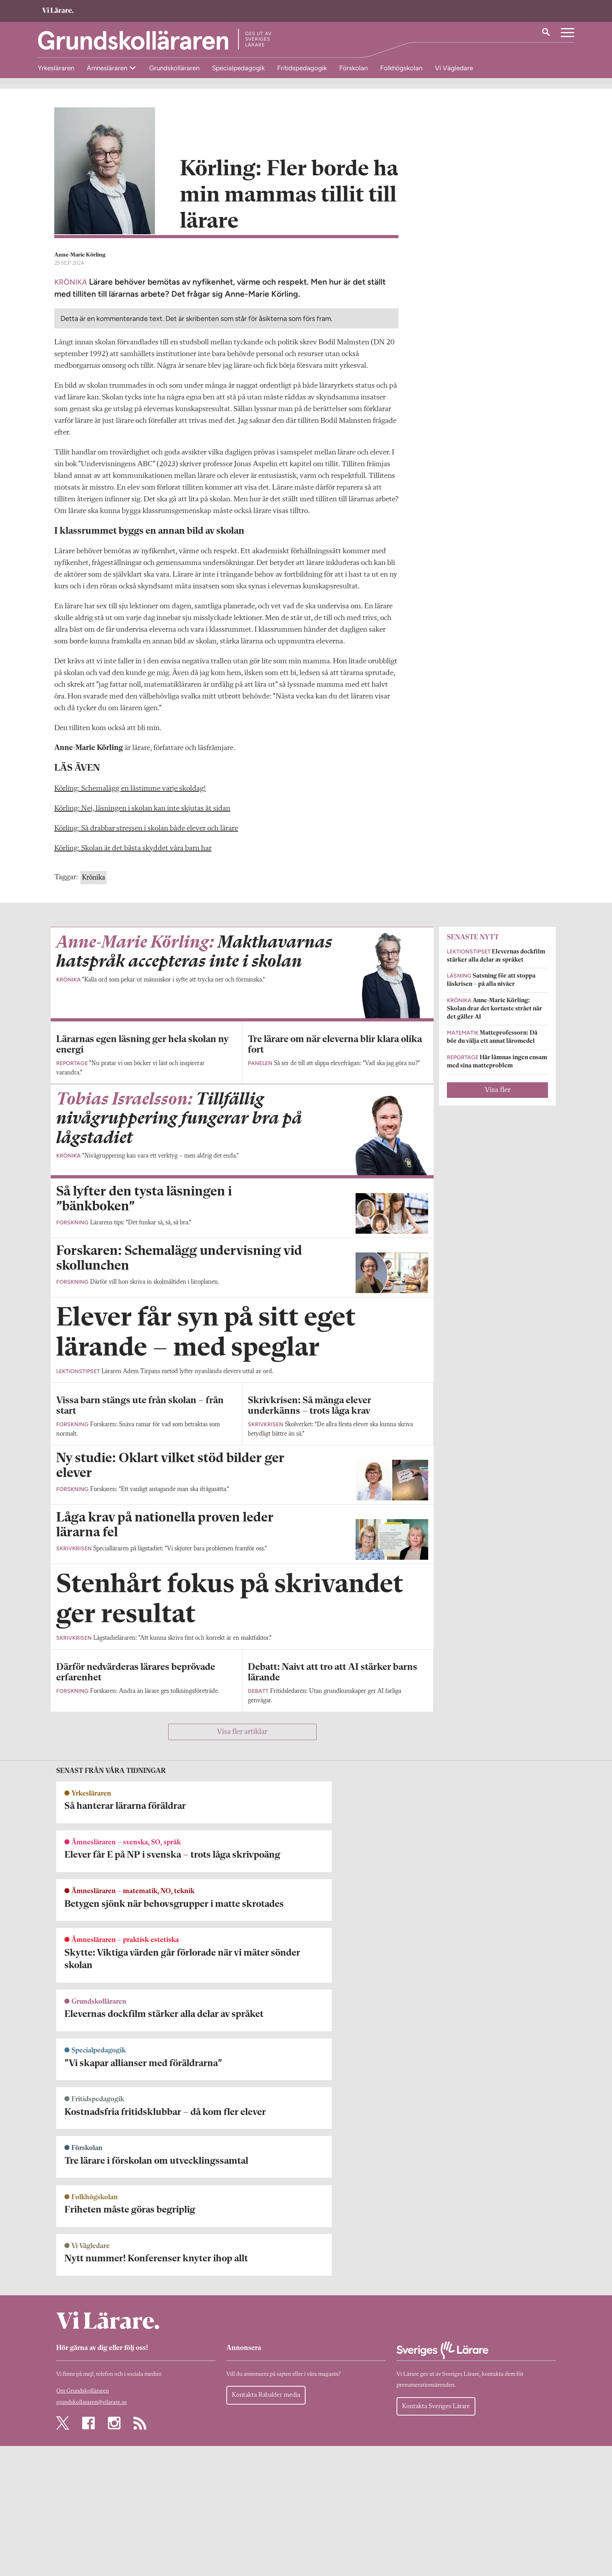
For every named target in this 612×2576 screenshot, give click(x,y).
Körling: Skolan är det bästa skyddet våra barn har (133, 853)
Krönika (93, 882)
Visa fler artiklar (242, 2364)
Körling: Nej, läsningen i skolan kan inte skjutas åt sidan (142, 813)
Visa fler (498, 1095)
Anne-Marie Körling (79, 260)
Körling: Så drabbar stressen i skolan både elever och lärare (146, 833)
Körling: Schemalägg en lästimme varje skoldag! (130, 793)
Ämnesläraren (108, 68)
